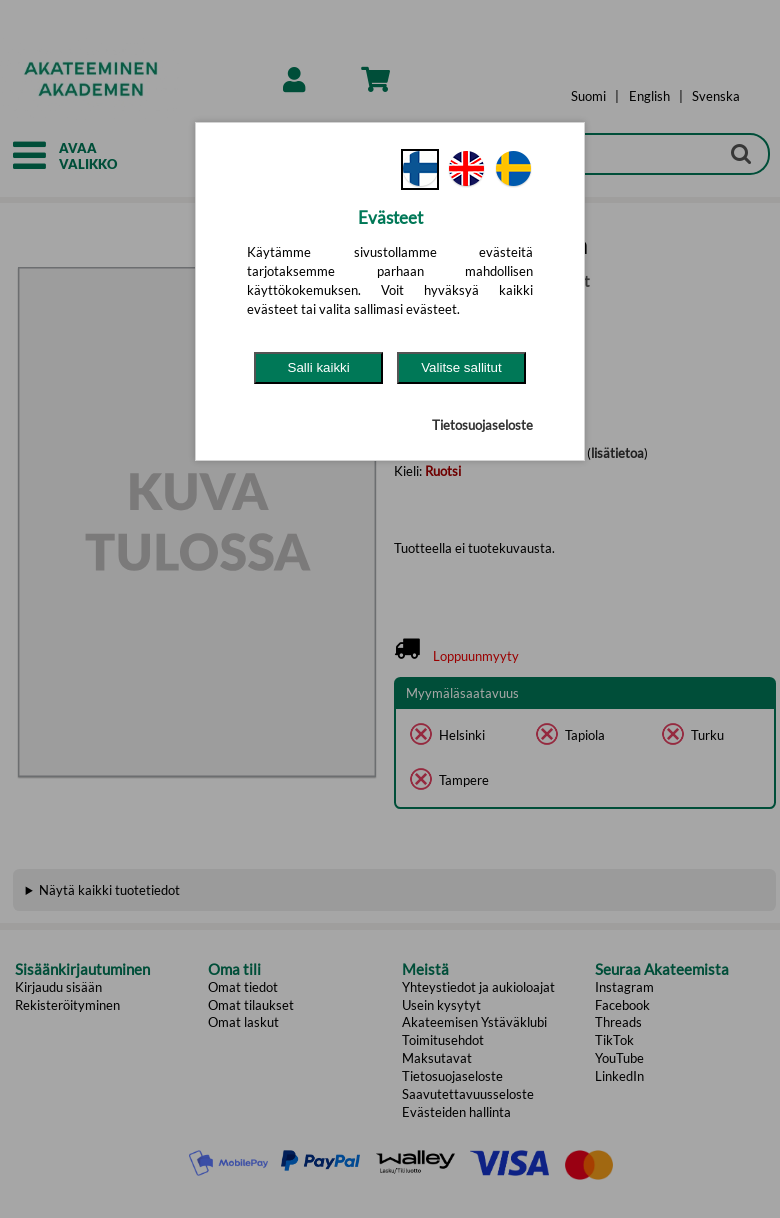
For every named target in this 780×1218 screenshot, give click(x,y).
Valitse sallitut (461, 367)
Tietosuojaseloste (482, 425)
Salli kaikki (319, 367)
